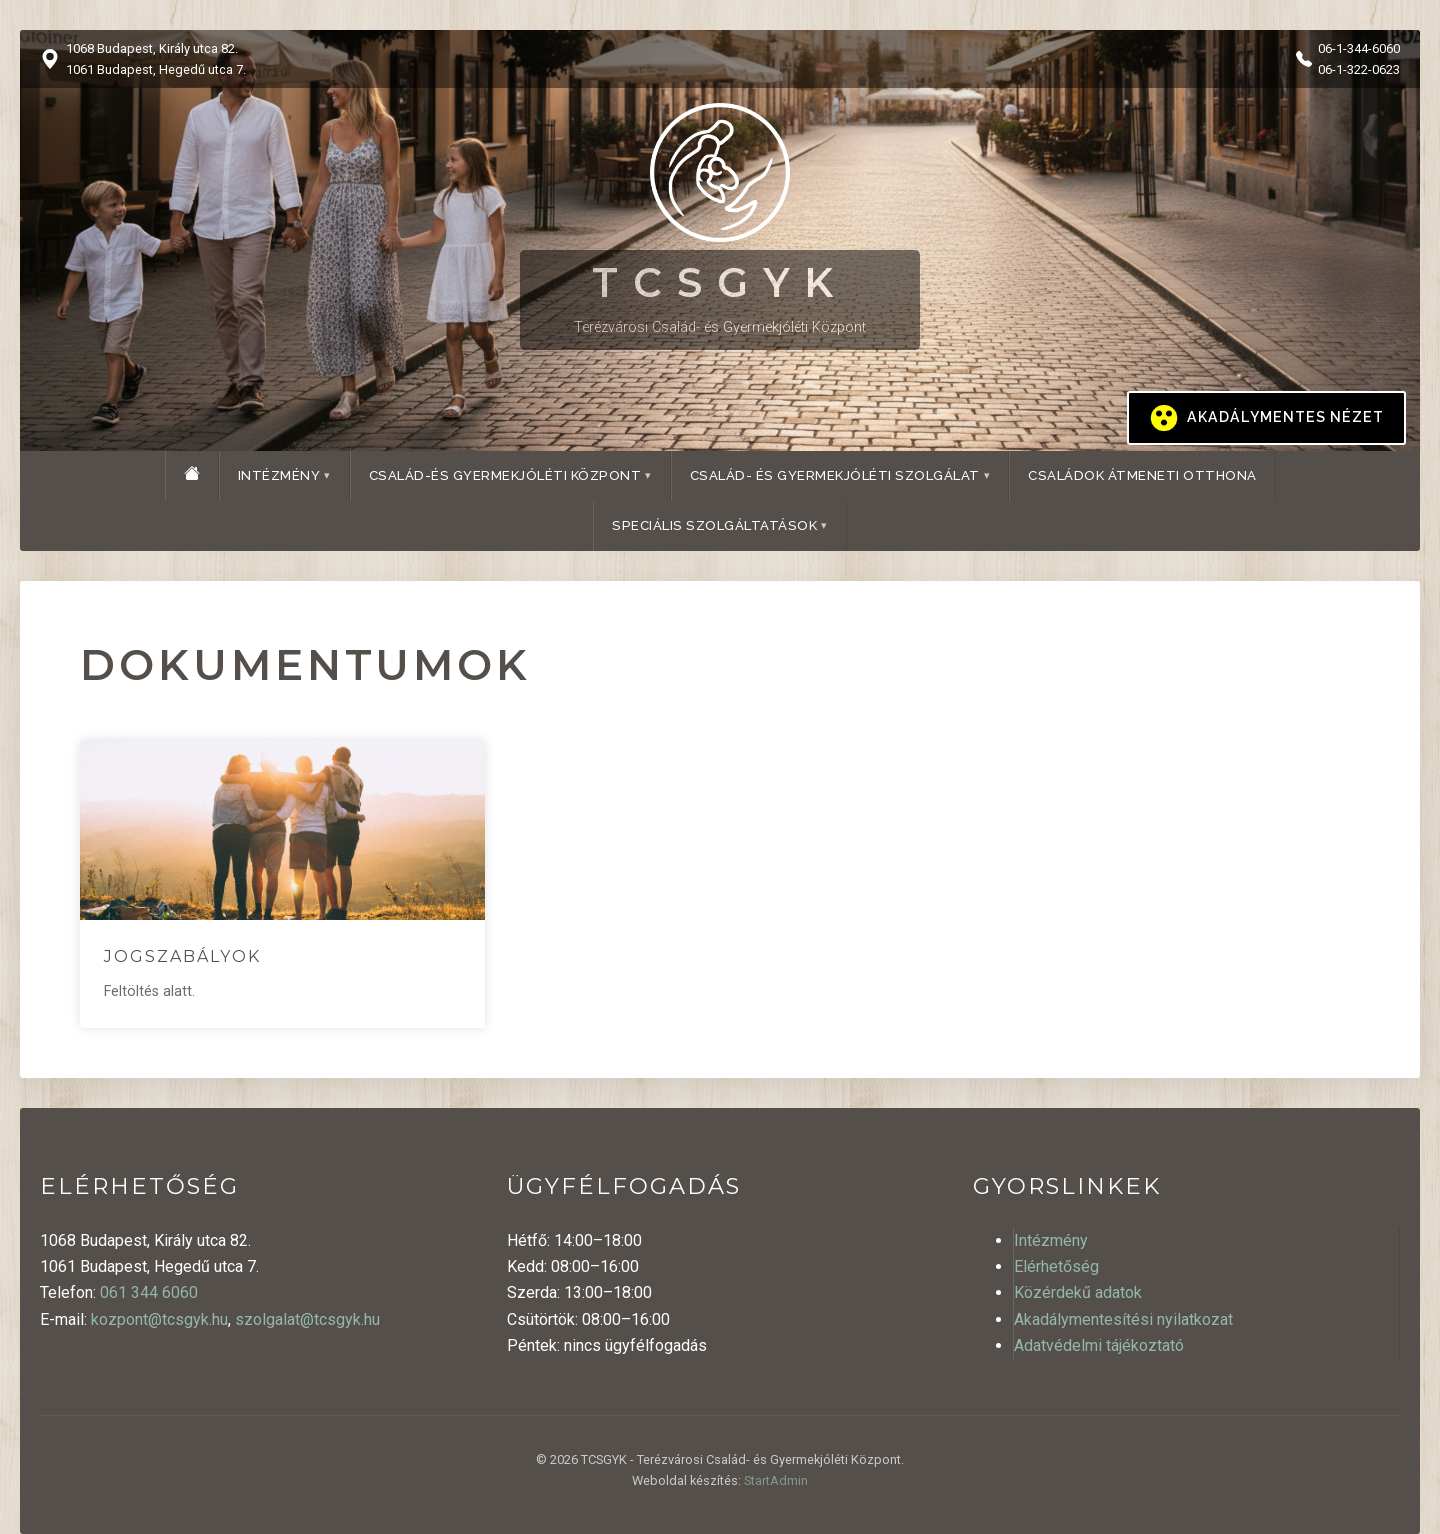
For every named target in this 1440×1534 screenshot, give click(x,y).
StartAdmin (776, 1480)
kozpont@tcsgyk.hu (159, 1319)
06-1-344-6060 (1359, 48)
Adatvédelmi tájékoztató (1099, 1345)
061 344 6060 (149, 1292)
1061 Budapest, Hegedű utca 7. (156, 69)
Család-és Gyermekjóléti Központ (505, 475)
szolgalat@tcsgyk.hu (307, 1319)
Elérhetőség (1056, 1266)
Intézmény (279, 475)
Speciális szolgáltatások (714, 525)
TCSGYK (720, 282)
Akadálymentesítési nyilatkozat (1123, 1319)
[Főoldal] (192, 473)
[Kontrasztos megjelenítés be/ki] (1266, 418)
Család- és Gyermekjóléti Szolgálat (835, 475)
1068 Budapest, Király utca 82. (152, 48)
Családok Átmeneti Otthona (1142, 475)
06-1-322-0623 (1359, 69)
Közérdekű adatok (1078, 1292)
